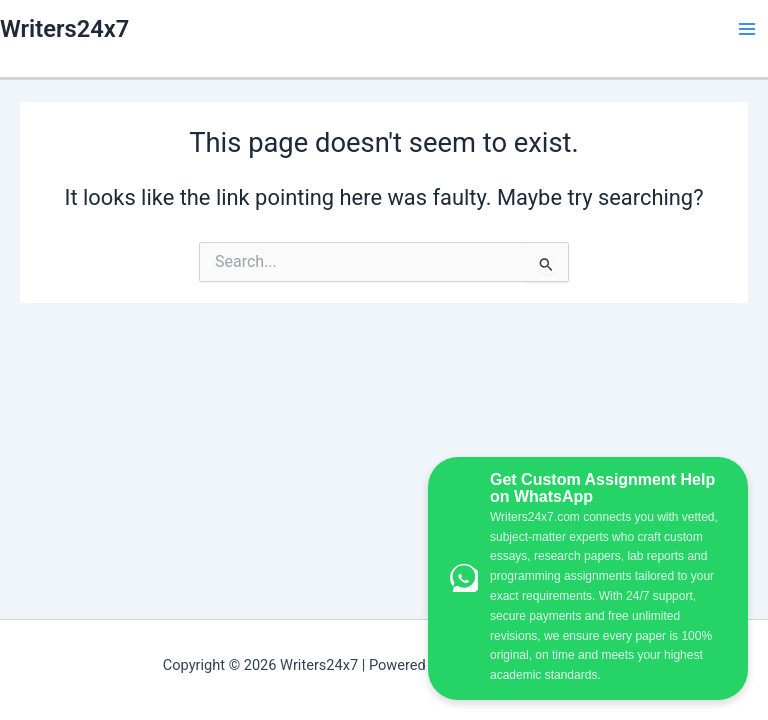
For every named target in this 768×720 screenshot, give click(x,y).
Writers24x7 (64, 29)
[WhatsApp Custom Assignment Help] (588, 578)
